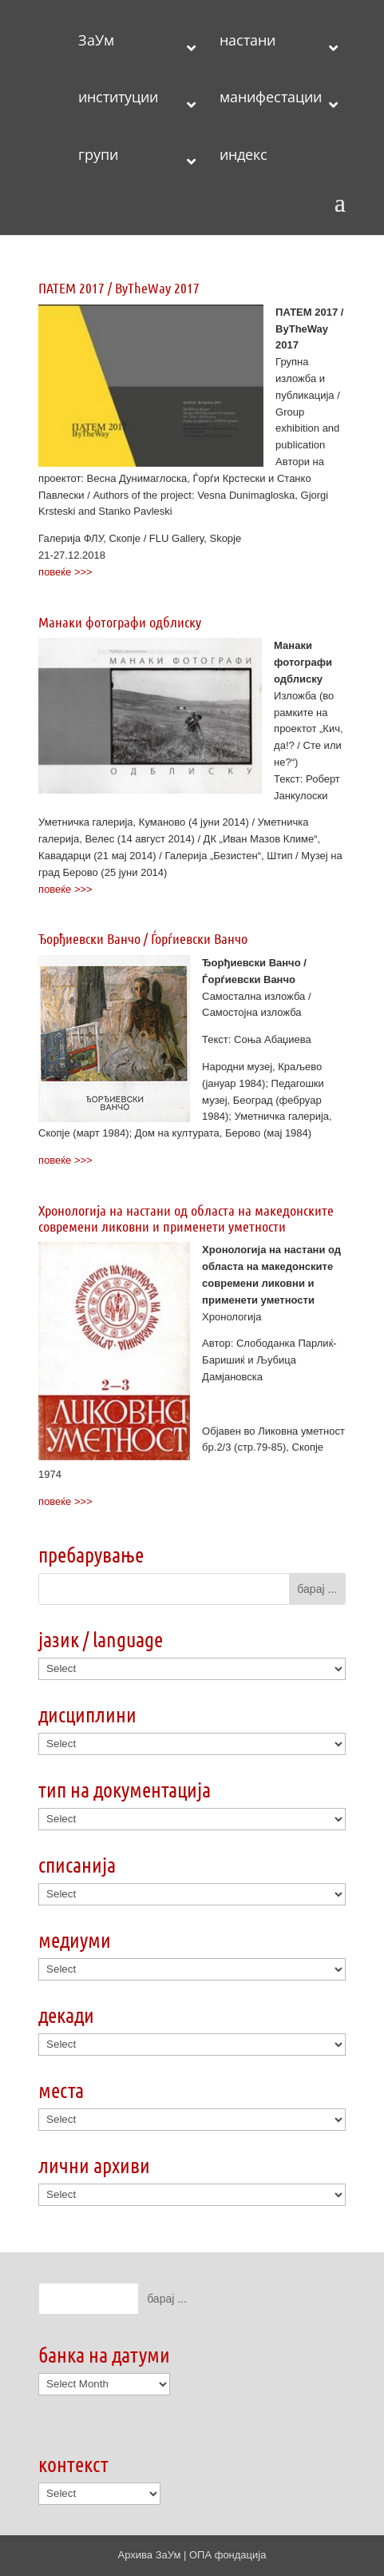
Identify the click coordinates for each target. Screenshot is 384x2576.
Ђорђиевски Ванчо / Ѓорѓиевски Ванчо (142, 938)
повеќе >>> (65, 572)
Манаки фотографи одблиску (119, 622)
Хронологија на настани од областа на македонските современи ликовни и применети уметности (186, 1218)
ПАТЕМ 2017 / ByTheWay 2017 (119, 288)
